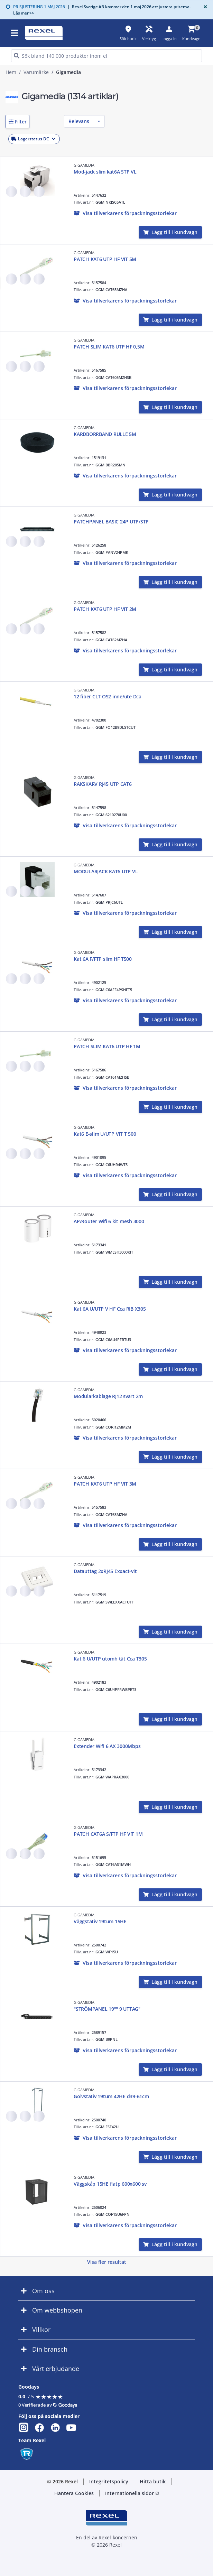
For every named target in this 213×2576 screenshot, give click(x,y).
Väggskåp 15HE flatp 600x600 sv (110, 2183)
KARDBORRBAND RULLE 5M (105, 434)
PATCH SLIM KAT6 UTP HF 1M (107, 1046)
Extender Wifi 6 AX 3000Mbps (107, 1746)
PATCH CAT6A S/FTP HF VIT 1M (108, 1834)
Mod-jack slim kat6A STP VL (105, 171)
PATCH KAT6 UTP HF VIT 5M (105, 259)
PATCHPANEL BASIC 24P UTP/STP (111, 521)
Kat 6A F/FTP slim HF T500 (103, 959)
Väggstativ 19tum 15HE (100, 1921)
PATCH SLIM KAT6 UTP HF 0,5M (109, 346)
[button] (17, 121)
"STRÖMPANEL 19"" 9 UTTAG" (107, 2009)
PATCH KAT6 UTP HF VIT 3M (105, 1483)
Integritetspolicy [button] (108, 2481)
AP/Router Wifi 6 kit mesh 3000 (109, 1221)
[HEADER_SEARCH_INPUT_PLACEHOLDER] (106, 55)
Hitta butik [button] (153, 2481)
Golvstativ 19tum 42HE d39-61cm (111, 2096)
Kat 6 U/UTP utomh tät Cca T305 (110, 1658)
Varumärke (36, 72)
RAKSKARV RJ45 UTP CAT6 (103, 784)
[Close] (204, 6)
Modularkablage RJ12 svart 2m (108, 1396)
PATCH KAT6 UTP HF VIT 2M (105, 609)
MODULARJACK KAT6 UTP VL (106, 871)
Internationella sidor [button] (132, 2493)
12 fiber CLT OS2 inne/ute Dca (107, 696)
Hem (11, 72)
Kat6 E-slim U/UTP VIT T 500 (105, 1134)
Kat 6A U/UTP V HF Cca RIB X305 (110, 1308)
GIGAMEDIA (84, 165)
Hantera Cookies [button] (74, 2493)
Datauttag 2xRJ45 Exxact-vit (105, 1571)
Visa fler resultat (106, 2262)
